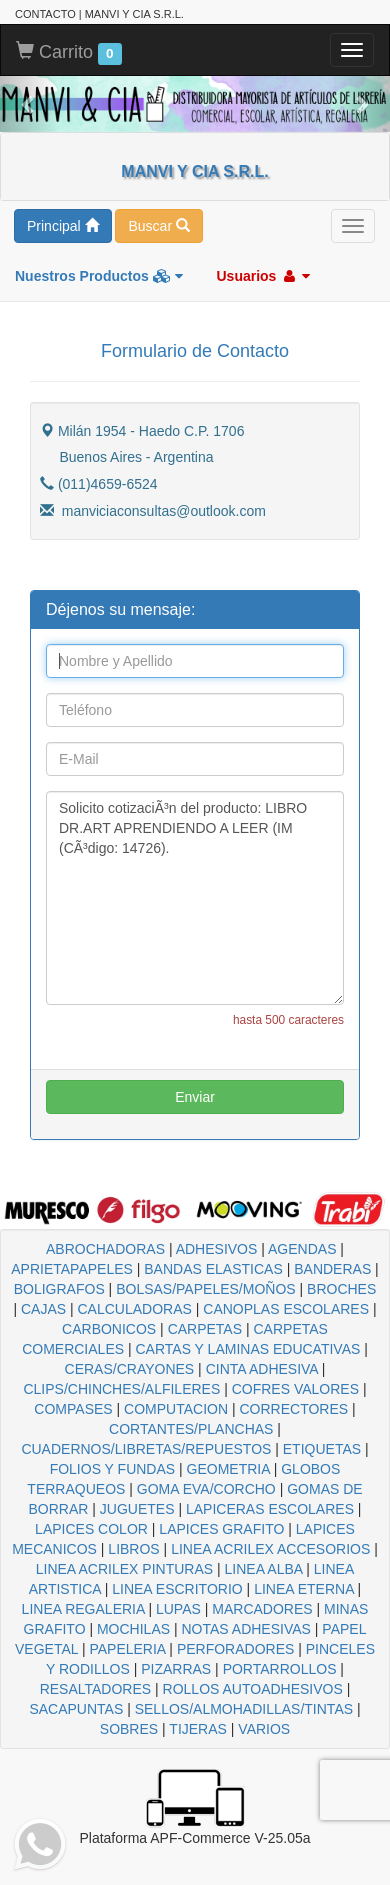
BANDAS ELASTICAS (213, 1269)
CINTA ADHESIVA (262, 1369)
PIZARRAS (176, 1669)
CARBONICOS (109, 1329)
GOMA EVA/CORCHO (206, 1489)
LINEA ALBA (264, 1569)
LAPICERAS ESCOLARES (270, 1509)
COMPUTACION (176, 1409)
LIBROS (133, 1549)
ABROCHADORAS (105, 1249)
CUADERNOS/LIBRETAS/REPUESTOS (146, 1449)
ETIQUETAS (322, 1449)
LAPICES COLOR (91, 1529)
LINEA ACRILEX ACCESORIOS (270, 1549)
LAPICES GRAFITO (221, 1529)
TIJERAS (198, 1729)
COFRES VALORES (295, 1389)
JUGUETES (137, 1509)
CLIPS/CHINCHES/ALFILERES (121, 1389)
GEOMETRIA (228, 1469)
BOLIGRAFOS (59, 1289)
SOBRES (129, 1729)
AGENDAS (302, 1249)
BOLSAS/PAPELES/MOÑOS (205, 1289)
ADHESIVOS (217, 1249)
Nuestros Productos (99, 276)
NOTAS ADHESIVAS (246, 1629)
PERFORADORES (235, 1649)
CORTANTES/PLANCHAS (191, 1429)
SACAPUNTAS (76, 1709)
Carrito (69, 53)
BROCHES (341, 1289)
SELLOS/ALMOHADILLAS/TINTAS (244, 1709)
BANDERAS (332, 1269)
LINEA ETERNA (304, 1589)
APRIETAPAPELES (72, 1269)
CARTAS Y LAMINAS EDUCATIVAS (247, 1349)
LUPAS (178, 1609)
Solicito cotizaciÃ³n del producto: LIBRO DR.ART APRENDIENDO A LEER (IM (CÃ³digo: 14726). (195, 898)
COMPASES (73, 1409)
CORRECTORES (293, 1409)
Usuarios (263, 276)
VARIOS (264, 1729)
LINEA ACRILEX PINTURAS (124, 1569)
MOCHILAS (133, 1629)
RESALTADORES (96, 1689)
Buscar (158, 226)
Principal (63, 226)
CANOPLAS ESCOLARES (286, 1309)
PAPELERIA (127, 1649)
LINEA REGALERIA (83, 1609)
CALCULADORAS (135, 1309)
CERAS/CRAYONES (130, 1369)
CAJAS (43, 1309)
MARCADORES (262, 1609)
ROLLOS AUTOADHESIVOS (253, 1689)
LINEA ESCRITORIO (177, 1589)
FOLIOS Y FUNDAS (113, 1469)
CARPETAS (205, 1329)
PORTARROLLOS (280, 1669)
